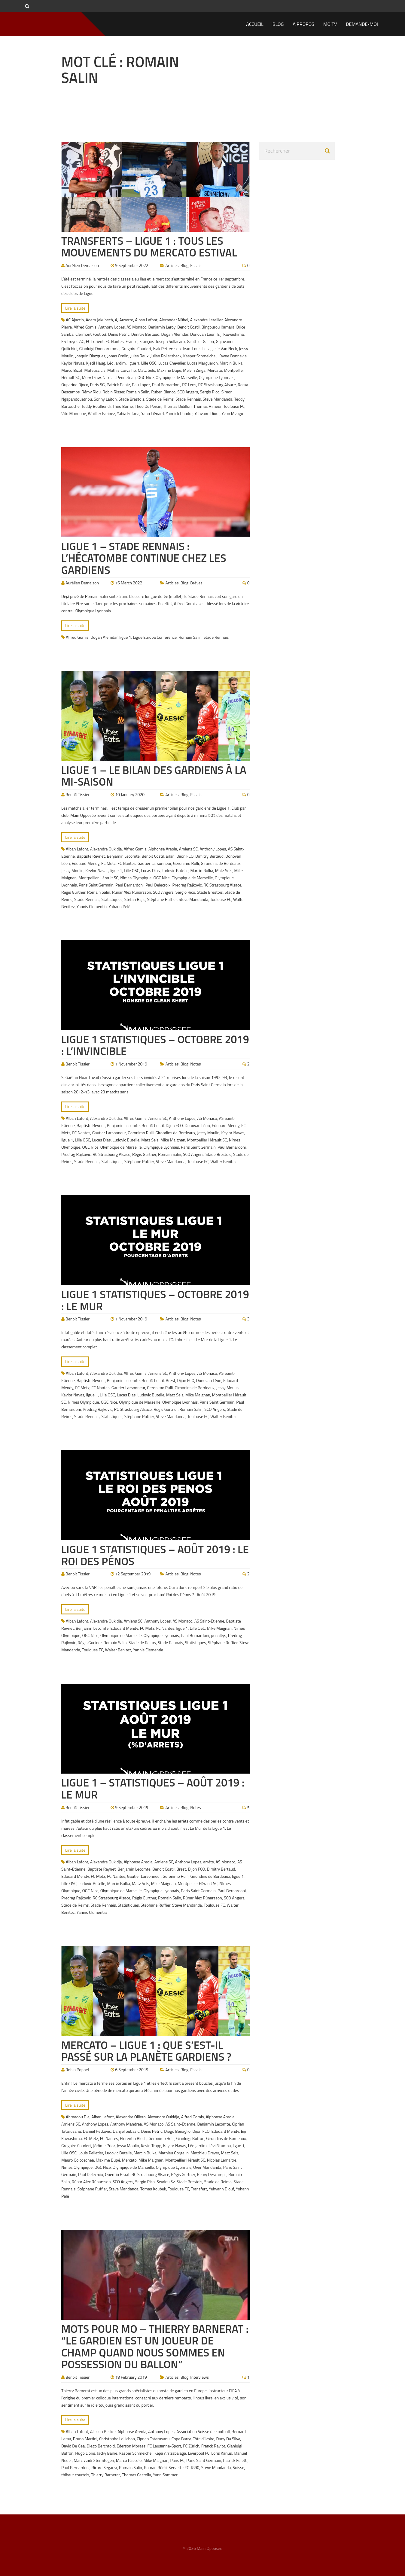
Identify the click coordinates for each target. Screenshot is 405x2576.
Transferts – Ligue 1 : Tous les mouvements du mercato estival (149, 246)
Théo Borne (122, 406)
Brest (170, 1380)
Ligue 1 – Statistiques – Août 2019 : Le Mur (152, 1788)
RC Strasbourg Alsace (217, 384)
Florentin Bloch (133, 2138)
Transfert (199, 2189)
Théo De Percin (148, 406)
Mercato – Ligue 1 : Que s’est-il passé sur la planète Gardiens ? (146, 2051)
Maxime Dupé (169, 370)
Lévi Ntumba (220, 2145)
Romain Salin (137, 392)
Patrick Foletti (235, 2460)
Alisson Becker (103, 2431)
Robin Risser (113, 392)
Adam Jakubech (99, 320)
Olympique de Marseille (176, 377)
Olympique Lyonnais (216, 377)
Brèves (196, 583)
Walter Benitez (223, 1161)
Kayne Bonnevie (232, 356)
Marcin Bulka (231, 363)
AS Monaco (136, 327)
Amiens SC (188, 849)
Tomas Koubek (153, 2189)
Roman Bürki (155, 2467)
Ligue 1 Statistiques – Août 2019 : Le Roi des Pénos (155, 1555)
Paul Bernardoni (166, 384)
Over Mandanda (207, 2167)
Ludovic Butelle (175, 870)
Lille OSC (149, 363)
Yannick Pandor (179, 413)
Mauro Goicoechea (77, 2160)
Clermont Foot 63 (90, 334)
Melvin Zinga (194, 370)
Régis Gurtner (73, 892)
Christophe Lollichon (117, 2438)
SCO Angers (187, 392)
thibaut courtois (75, 2474)
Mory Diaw (91, 377)
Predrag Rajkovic (187, 885)
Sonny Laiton (105, 399)
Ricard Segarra (104, 2467)
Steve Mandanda (218, 399)
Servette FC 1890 (184, 2467)
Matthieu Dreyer (204, 2153)
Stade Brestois (132, 399)
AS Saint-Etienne (209, 1621)
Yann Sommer (165, 2474)
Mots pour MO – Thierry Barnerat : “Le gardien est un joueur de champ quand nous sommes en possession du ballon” (154, 2346)
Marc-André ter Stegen (94, 2460)
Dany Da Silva (228, 2438)
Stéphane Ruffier (162, 899)
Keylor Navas (72, 363)
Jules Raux (139, 356)
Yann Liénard (152, 413)
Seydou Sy (166, 2181)
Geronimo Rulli (186, 863)
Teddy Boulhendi (96, 406)
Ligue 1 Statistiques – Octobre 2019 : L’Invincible (155, 1045)
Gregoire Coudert (136, 348)
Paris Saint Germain (96, 885)
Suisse (238, 2467)
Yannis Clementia (92, 906)
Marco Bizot (71, 370)
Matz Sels (146, 370)
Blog (278, 24)
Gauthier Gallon (200, 341)
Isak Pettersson (167, 348)
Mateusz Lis (94, 370)
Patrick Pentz (118, 384)
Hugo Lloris (85, 2453)
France (132, 341)
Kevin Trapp (151, 2145)
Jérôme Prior (104, 2145)
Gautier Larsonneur (154, 863)
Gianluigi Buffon (190, 2138)
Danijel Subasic (126, 2131)
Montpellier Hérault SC (98, 877)
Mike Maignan (172, 1140)
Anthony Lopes (111, 327)
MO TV (330, 24)
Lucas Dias (150, 870)
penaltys (218, 1635)
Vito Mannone (73, 413)
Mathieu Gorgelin (173, 2153)
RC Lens (189, 384)
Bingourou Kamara (218, 327)
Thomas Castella (136, 2474)
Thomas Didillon (177, 406)
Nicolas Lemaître (221, 2160)
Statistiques (111, 899)
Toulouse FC (233, 406)
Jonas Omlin (117, 356)
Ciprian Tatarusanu (153, 2438)
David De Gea (73, 2446)
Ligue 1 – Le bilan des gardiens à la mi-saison (153, 776)
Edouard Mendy (85, 863)
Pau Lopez (141, 384)
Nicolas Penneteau (119, 377)
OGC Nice (146, 377)
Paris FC (177, 2460)
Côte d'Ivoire (203, 2438)
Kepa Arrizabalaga (170, 2453)
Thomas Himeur (207, 406)
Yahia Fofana (128, 413)
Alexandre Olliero (131, 2117)
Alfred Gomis (85, 327)
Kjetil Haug (95, 363)
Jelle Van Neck (224, 348)
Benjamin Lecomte (123, 856)
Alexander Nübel (173, 320)
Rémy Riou (91, 392)
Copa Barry (181, 2438)
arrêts (208, 1862)
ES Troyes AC (72, 341)
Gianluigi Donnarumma (99, 348)
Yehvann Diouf (207, 413)
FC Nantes (114, 341)
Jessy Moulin (72, 870)
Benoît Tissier (77, 794)
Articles (171, 265)
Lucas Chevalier (171, 363)
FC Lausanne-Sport (164, 2446)
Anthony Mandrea (126, 2124)
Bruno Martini (85, 2438)
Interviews (199, 2377)
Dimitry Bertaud (145, 334)
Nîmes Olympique (135, 877)
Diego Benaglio (177, 2131)
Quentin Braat (117, 2174)
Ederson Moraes (131, 2446)
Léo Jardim (116, 363)
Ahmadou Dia (78, 2117)
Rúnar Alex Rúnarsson (131, 892)
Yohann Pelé (119, 906)
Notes (195, 1064)
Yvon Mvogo (232, 413)
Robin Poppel (77, 2069)
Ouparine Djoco (74, 384)
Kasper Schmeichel (200, 356)
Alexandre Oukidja (106, 849)
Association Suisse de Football (203, 2431)
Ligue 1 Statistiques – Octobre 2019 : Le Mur (155, 1300)
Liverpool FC (199, 2453)
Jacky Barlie (107, 2453)
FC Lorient (95, 341)
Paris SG (97, 384)
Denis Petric (118, 334)
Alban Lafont (146, 320)
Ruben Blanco (163, 392)
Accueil (254, 24)
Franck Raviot (213, 2446)
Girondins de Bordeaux (220, 863)
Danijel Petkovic (97, 2131)
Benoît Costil (188, 327)
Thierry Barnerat (105, 2474)
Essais (195, 265)
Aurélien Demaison (82, 265)
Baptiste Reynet (91, 856)
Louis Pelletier (90, 2153)
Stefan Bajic (134, 899)
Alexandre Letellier (206, 320)
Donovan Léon (202, 334)
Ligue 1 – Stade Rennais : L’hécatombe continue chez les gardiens (143, 558)
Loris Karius (221, 2453)
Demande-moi (362, 24)
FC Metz (108, 863)
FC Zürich (191, 2446)
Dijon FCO (184, 856)
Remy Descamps (211, 2174)
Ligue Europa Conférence (155, 637)
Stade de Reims (160, 399)
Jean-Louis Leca (197, 348)
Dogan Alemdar (174, 334)
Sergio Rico (209, 392)
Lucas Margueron (202, 363)
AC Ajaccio (75, 320)
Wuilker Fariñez (101, 413)
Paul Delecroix (157, 885)
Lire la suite (75, 308)
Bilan (170, 856)
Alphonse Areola (162, 849)
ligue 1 (133, 363)
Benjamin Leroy (162, 327)
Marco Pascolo (129, 2460)
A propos (303, 24)
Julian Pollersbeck (165, 356)
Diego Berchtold (101, 2446)
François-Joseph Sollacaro (162, 341)
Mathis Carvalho (121, 370)
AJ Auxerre (124, 320)
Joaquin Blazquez (90, 356)
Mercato (214, 370)
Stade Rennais (188, 399)
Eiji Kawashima (230, 334)
